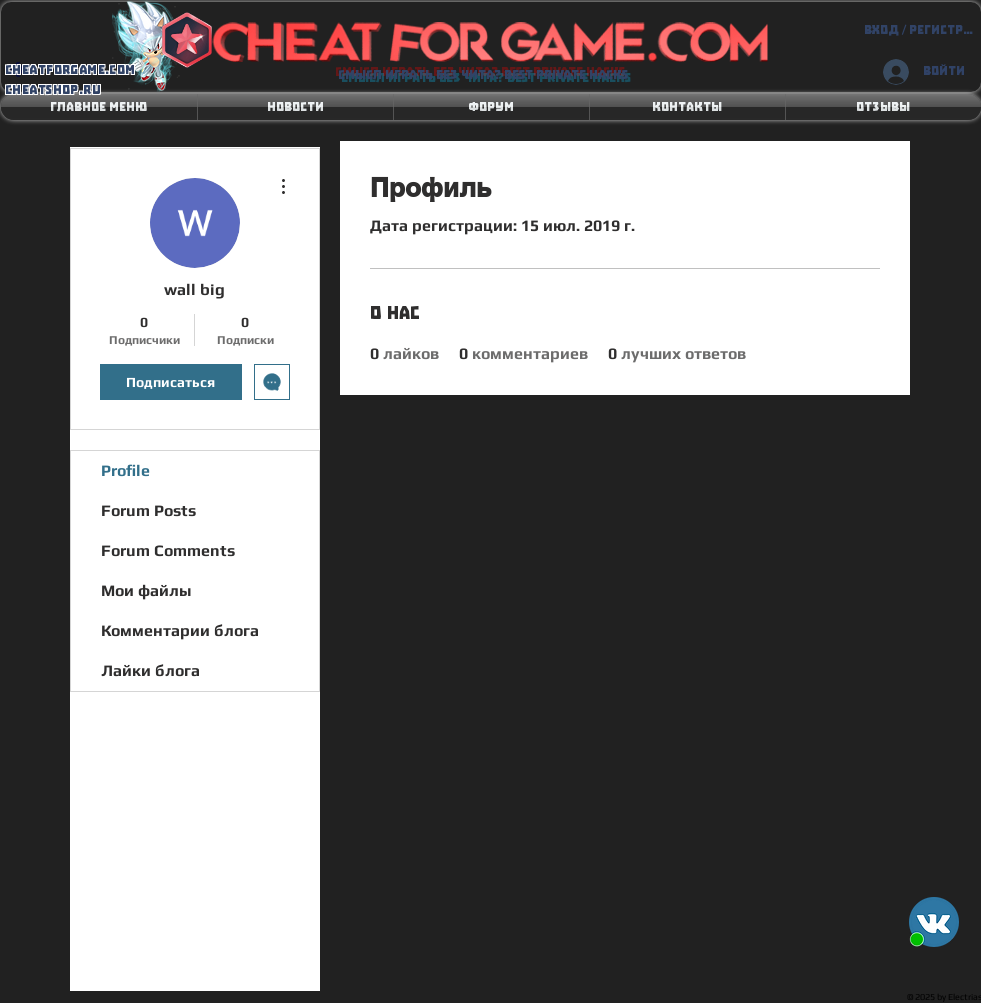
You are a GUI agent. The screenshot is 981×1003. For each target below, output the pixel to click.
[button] (295, 107)
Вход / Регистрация (919, 30)
